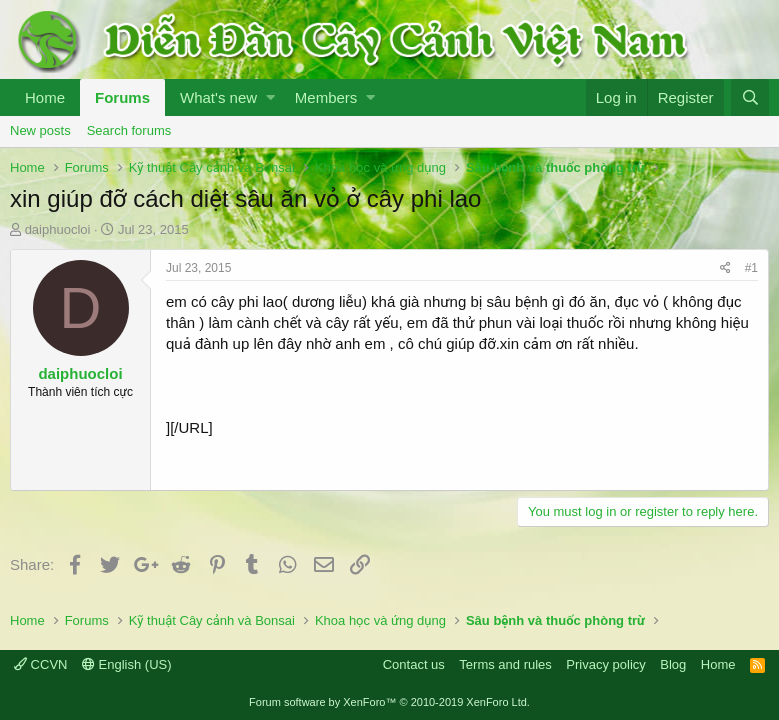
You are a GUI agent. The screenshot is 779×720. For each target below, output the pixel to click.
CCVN (40, 664)
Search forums (129, 130)
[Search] (750, 97)
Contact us (414, 664)
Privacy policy (605, 664)
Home (45, 97)
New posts (40, 130)
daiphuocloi (58, 229)
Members (326, 97)
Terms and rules (505, 664)
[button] (270, 97)
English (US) (127, 664)
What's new (218, 97)
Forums (122, 97)
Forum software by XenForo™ (389, 702)
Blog (673, 664)
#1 (751, 268)
